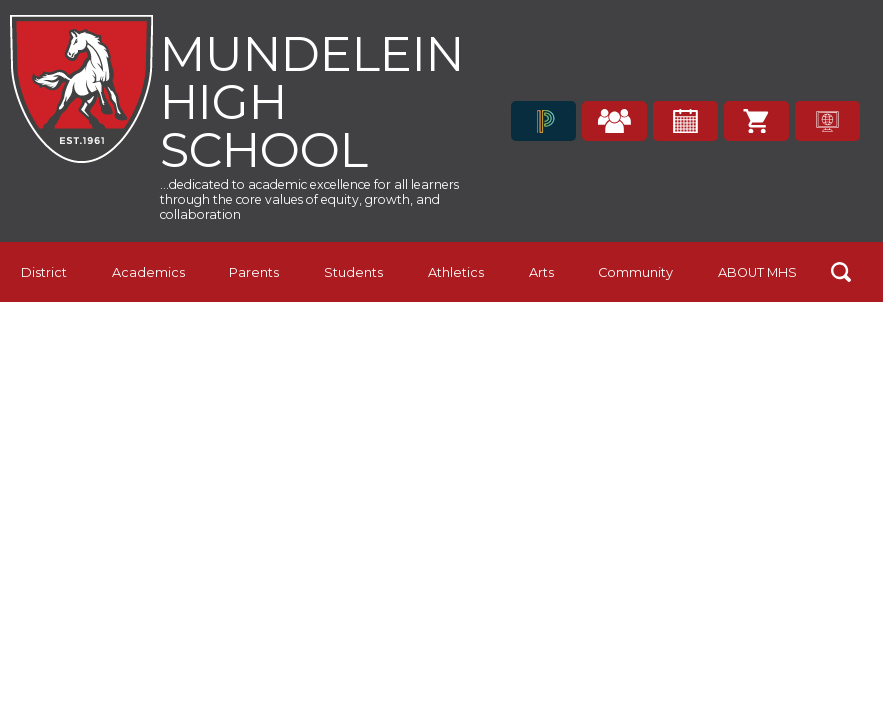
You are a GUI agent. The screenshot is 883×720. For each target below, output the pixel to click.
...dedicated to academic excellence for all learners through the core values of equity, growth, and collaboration (309, 199)
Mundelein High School (312, 99)
